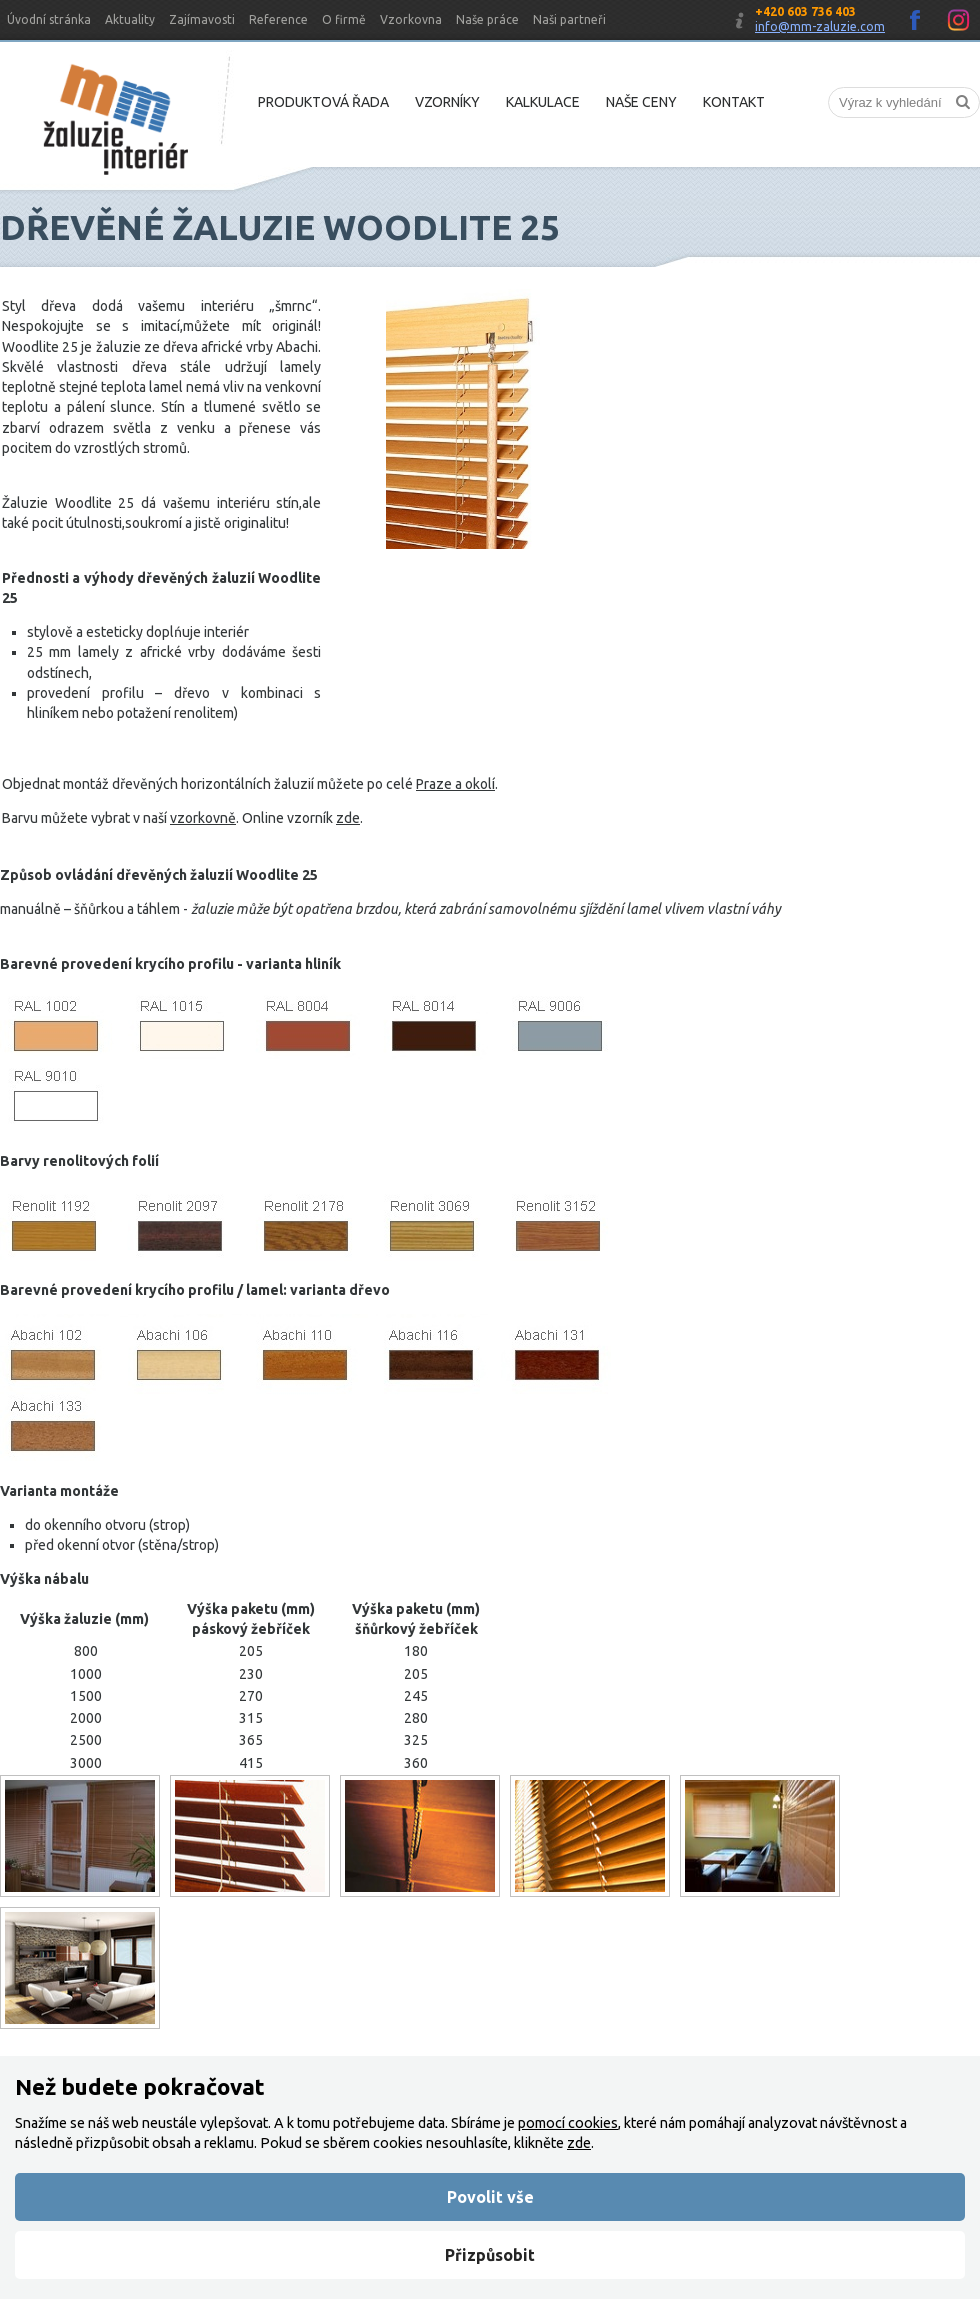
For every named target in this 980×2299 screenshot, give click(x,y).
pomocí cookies (568, 2123)
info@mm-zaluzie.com (820, 26)
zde (348, 818)
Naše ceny (641, 102)
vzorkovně (203, 818)
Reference (278, 19)
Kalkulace (543, 102)
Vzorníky (447, 102)
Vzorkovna (411, 19)
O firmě (344, 19)
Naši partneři (569, 19)
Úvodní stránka (49, 19)
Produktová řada (323, 102)
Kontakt (734, 102)
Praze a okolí (455, 784)
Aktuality (130, 19)
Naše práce (487, 19)
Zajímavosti (202, 19)
